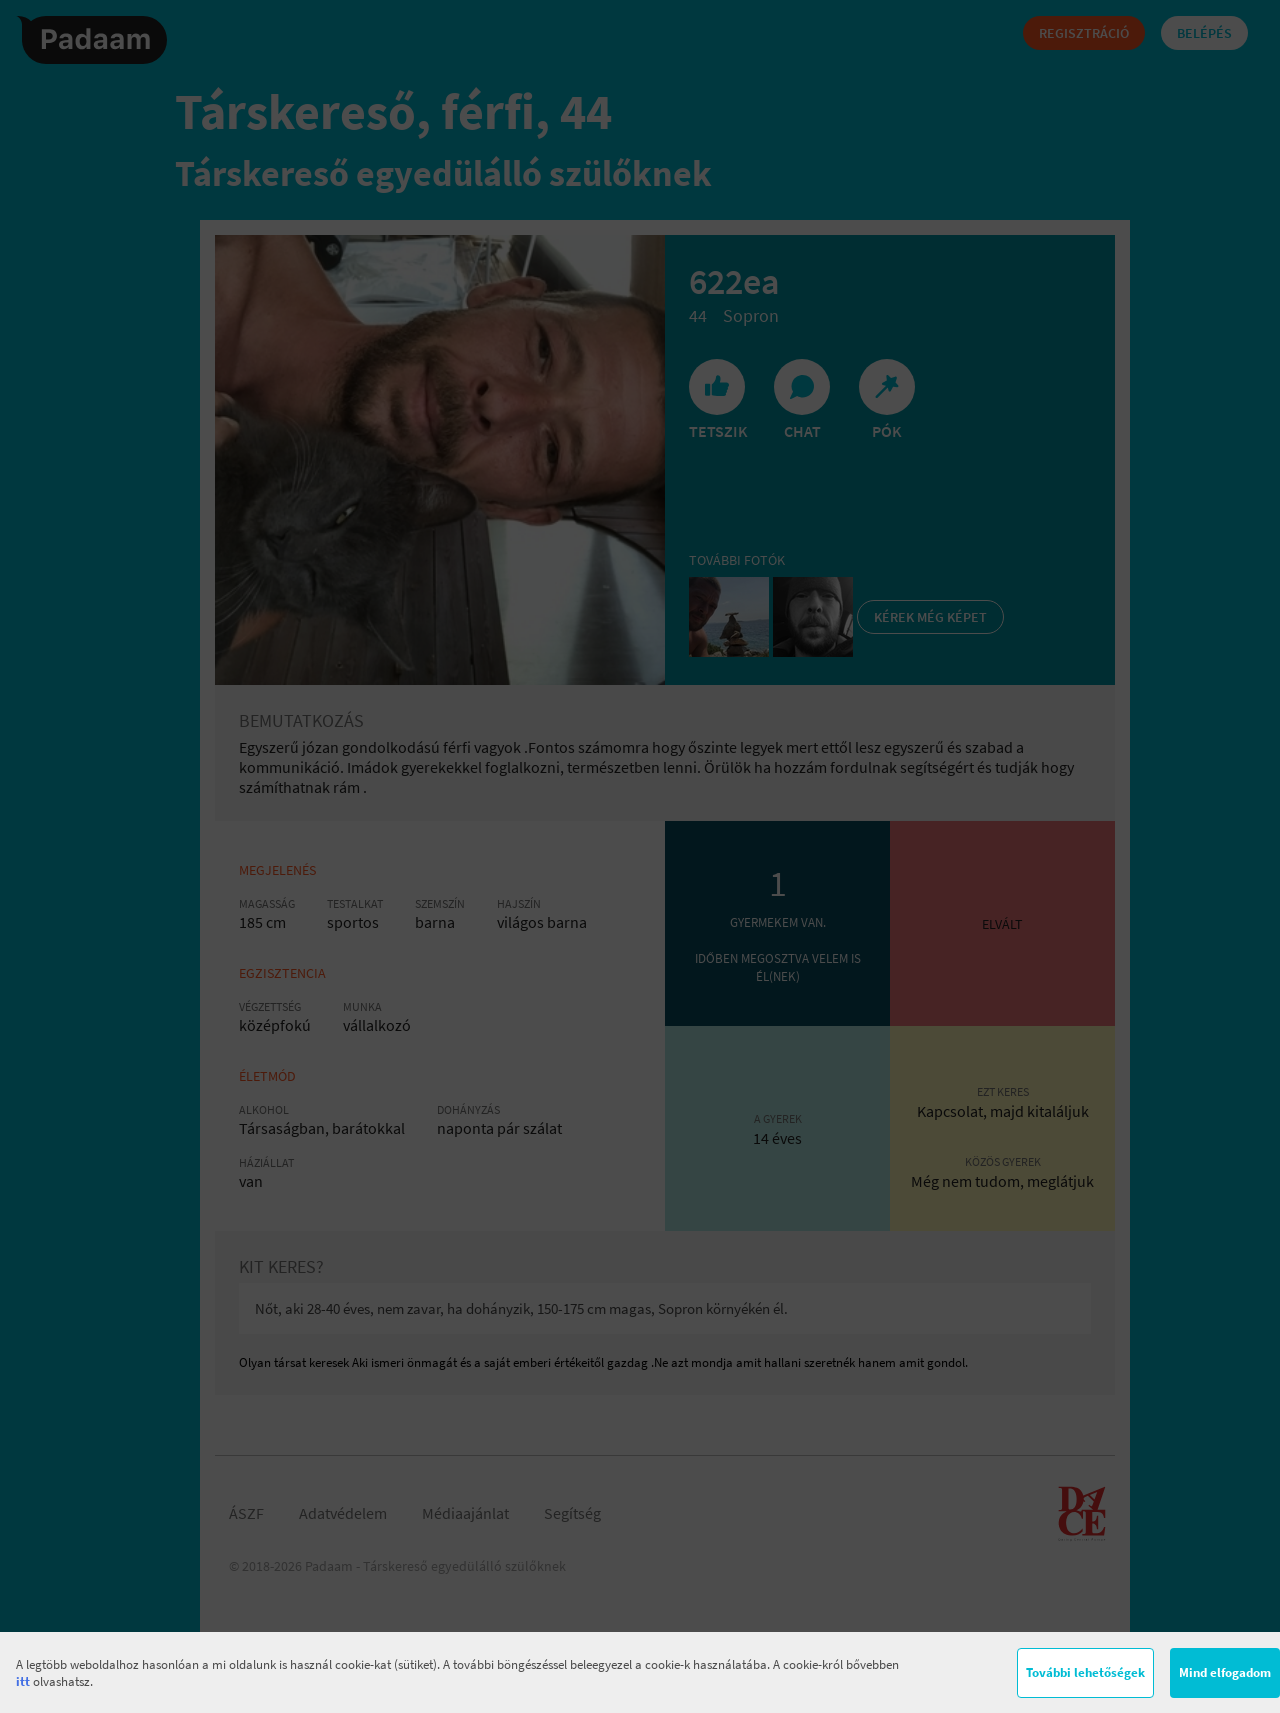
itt (23, 1681)
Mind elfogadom (1225, 1672)
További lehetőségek (1085, 1672)
